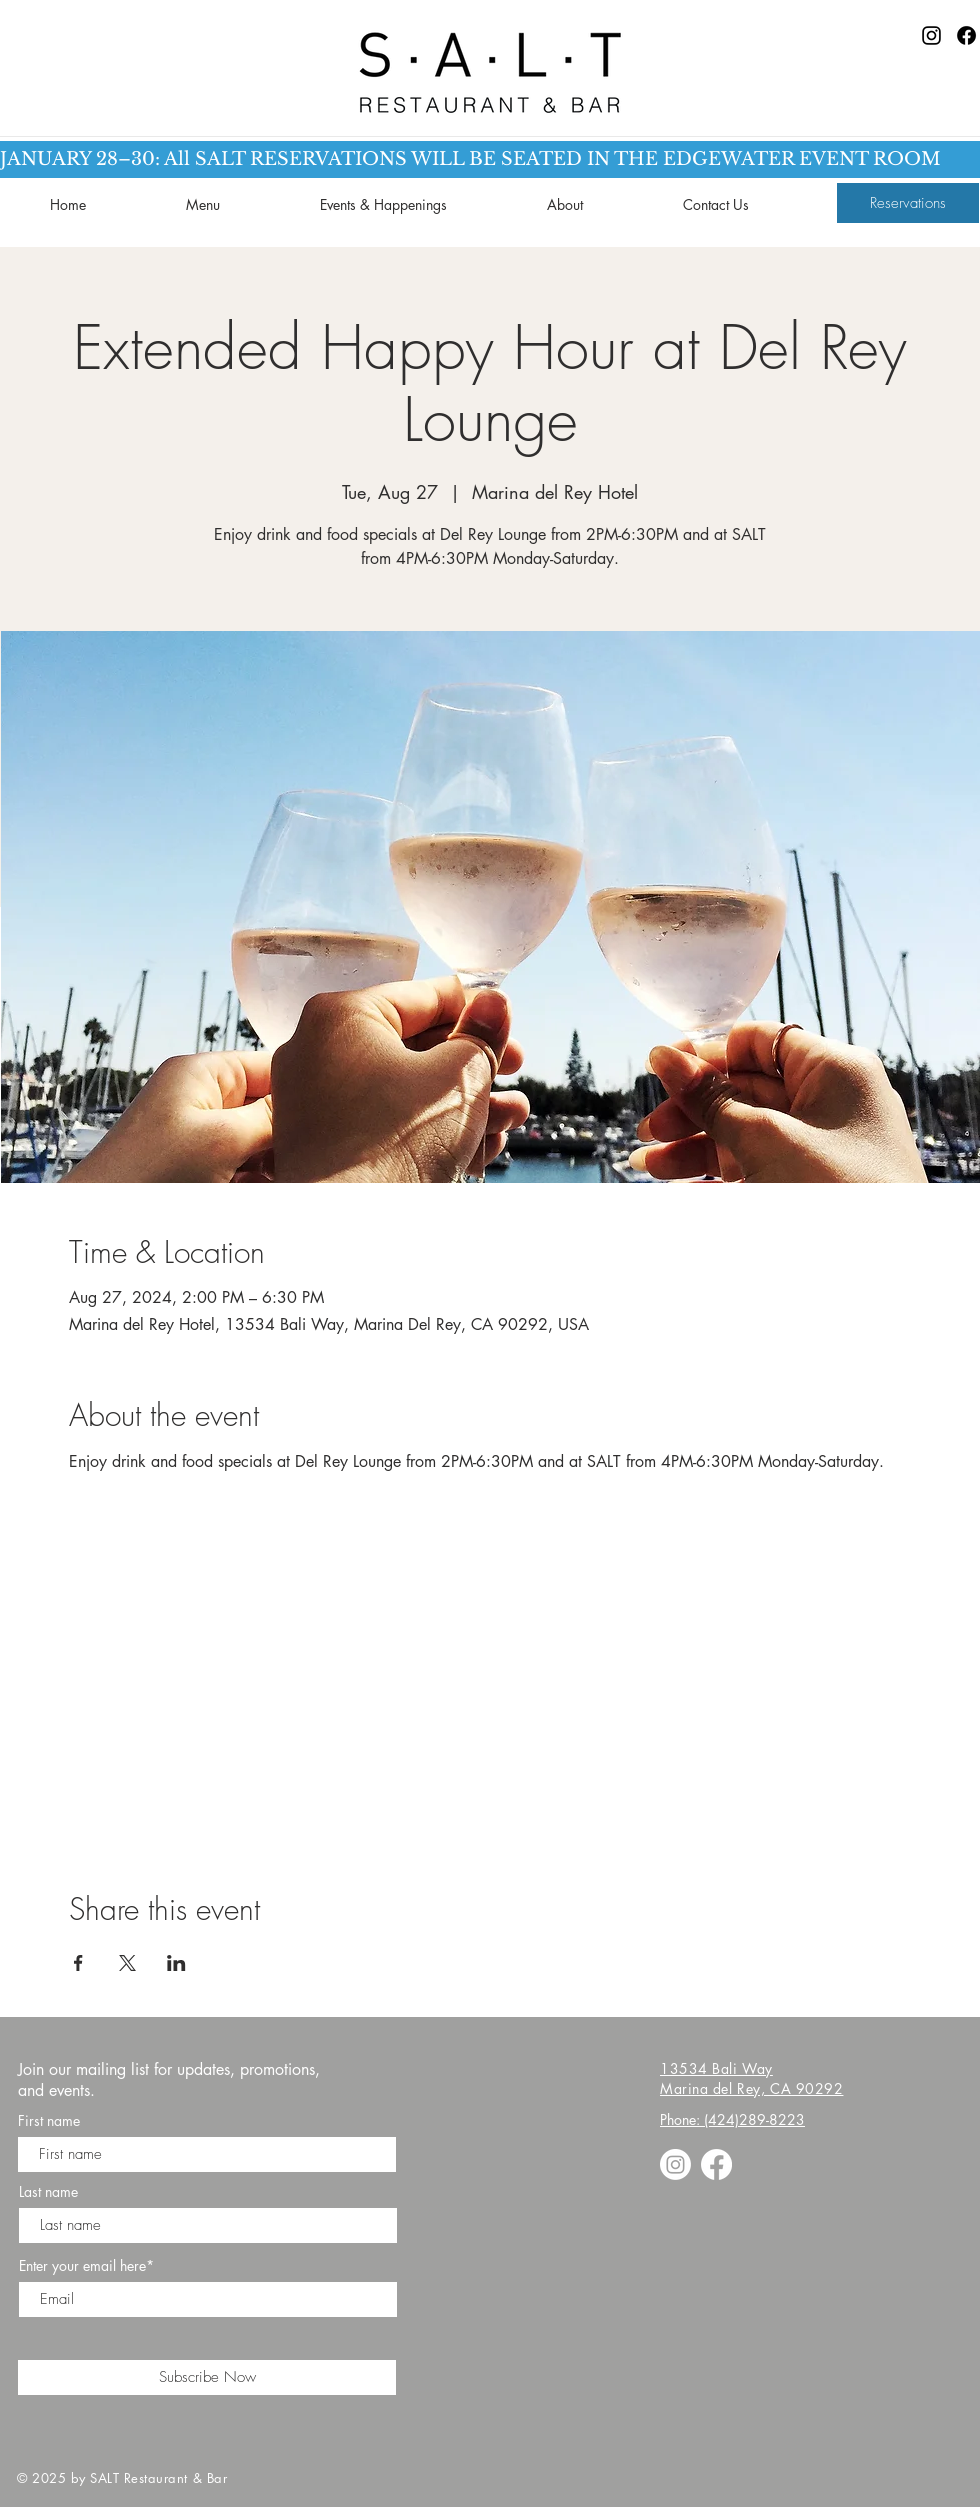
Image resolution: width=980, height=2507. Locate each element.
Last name (48, 2192)
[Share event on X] (127, 1963)
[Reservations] (908, 203)
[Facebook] (966, 35)
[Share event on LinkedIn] (176, 1963)
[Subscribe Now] (207, 2377)
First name (49, 2121)
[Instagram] (931, 35)
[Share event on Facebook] (78, 1963)
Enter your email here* (86, 2266)
